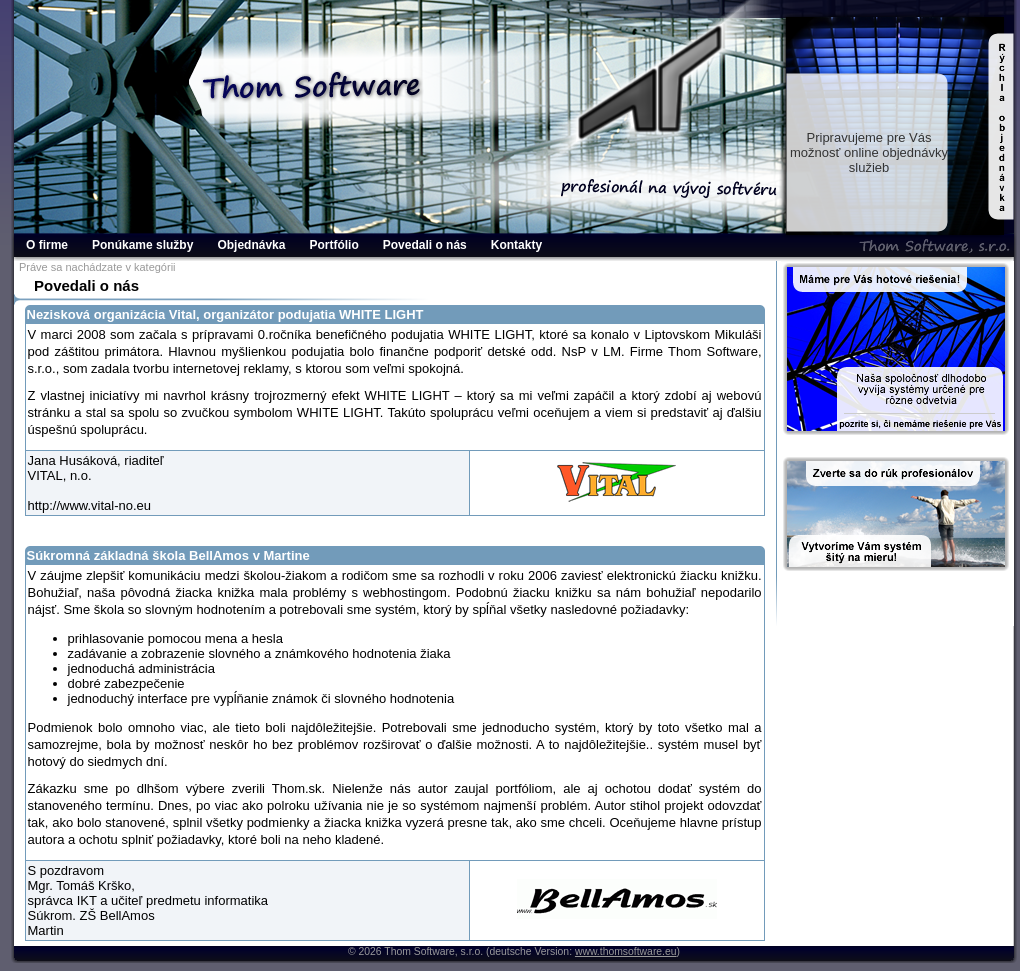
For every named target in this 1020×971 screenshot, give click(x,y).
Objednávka (251, 245)
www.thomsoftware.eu (626, 951)
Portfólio (333, 245)
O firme (47, 245)
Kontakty (516, 245)
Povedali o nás (425, 245)
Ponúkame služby (142, 245)
